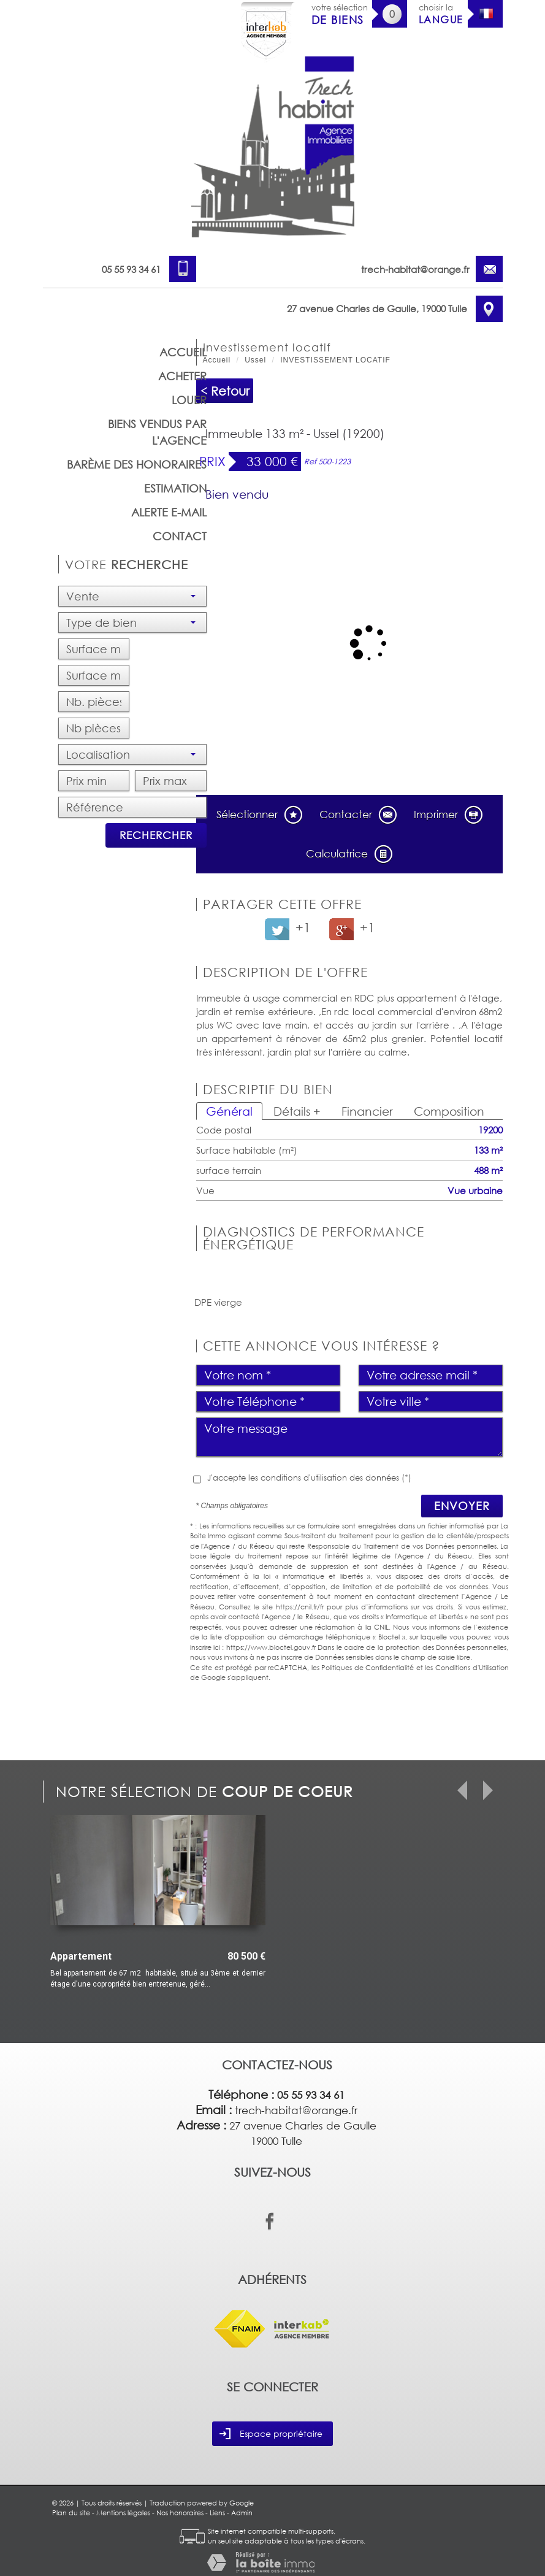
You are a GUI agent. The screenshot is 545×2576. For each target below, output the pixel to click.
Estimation (175, 488)
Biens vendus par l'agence (157, 432)
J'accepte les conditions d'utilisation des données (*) (309, 1477)
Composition (449, 1111)
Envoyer (462, 1505)
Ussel (255, 360)
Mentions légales (123, 2513)
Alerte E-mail (169, 512)
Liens (217, 2513)
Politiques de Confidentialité (367, 1667)
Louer (189, 400)
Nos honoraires (180, 2513)
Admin (242, 2513)
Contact (180, 536)
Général (229, 1111)
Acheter (182, 376)
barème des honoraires (137, 464)
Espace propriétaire (270, 2434)
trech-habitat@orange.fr (415, 269)
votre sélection (339, 14)
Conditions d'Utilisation (472, 1667)
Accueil (183, 352)
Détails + (297, 1111)
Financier (367, 1111)
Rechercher (156, 835)
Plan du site (71, 2513)
